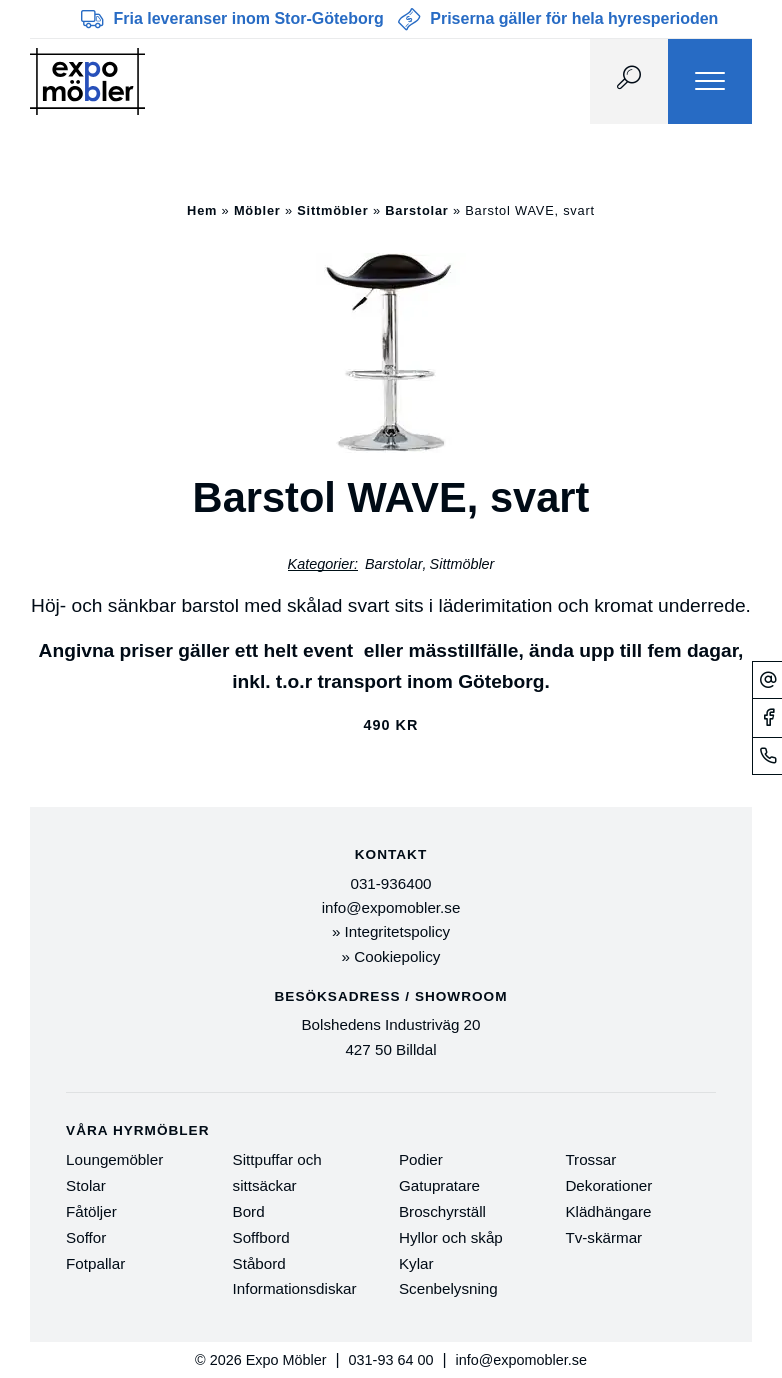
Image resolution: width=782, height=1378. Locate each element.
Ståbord (259, 1263)
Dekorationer (608, 1185)
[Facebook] (767, 717)
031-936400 (390, 883)
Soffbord (261, 1237)
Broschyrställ (442, 1211)
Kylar (416, 1263)
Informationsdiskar (295, 1288)
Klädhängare (608, 1211)
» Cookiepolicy (391, 956)
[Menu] (710, 81)
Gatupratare (439, 1185)
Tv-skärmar (603, 1237)
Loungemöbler (114, 1159)
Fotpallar (95, 1263)
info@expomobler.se (391, 907)
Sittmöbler (332, 210)
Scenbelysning (448, 1288)
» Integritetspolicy (391, 931)
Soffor (86, 1237)
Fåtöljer (91, 1211)
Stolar (86, 1185)
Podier (421, 1159)
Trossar (590, 1159)
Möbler (257, 210)
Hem (202, 210)
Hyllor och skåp (451, 1237)
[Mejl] (767, 679)
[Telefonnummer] (767, 755)
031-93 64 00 (391, 1360)
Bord (249, 1211)
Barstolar (416, 210)
